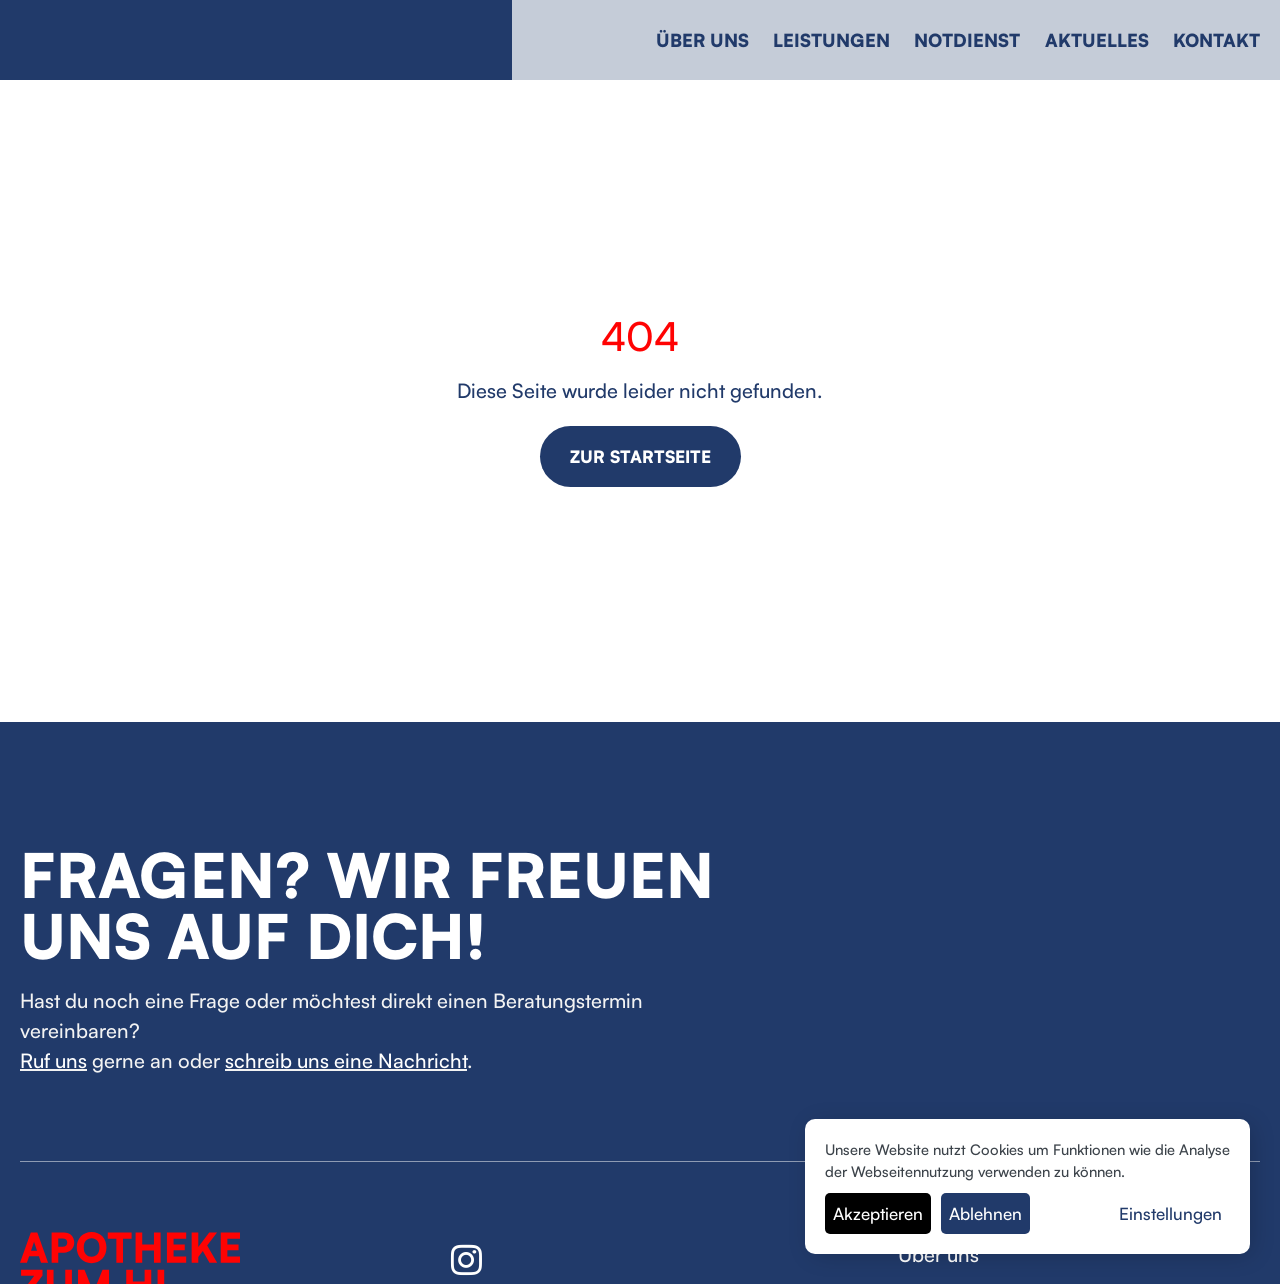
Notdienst (967, 40)
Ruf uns (53, 1060)
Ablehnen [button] (985, 1213)
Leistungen (831, 40)
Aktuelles (1097, 40)
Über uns (702, 40)
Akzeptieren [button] (878, 1213)
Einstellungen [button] (1170, 1213)
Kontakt (1216, 40)
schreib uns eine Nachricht (346, 1060)
